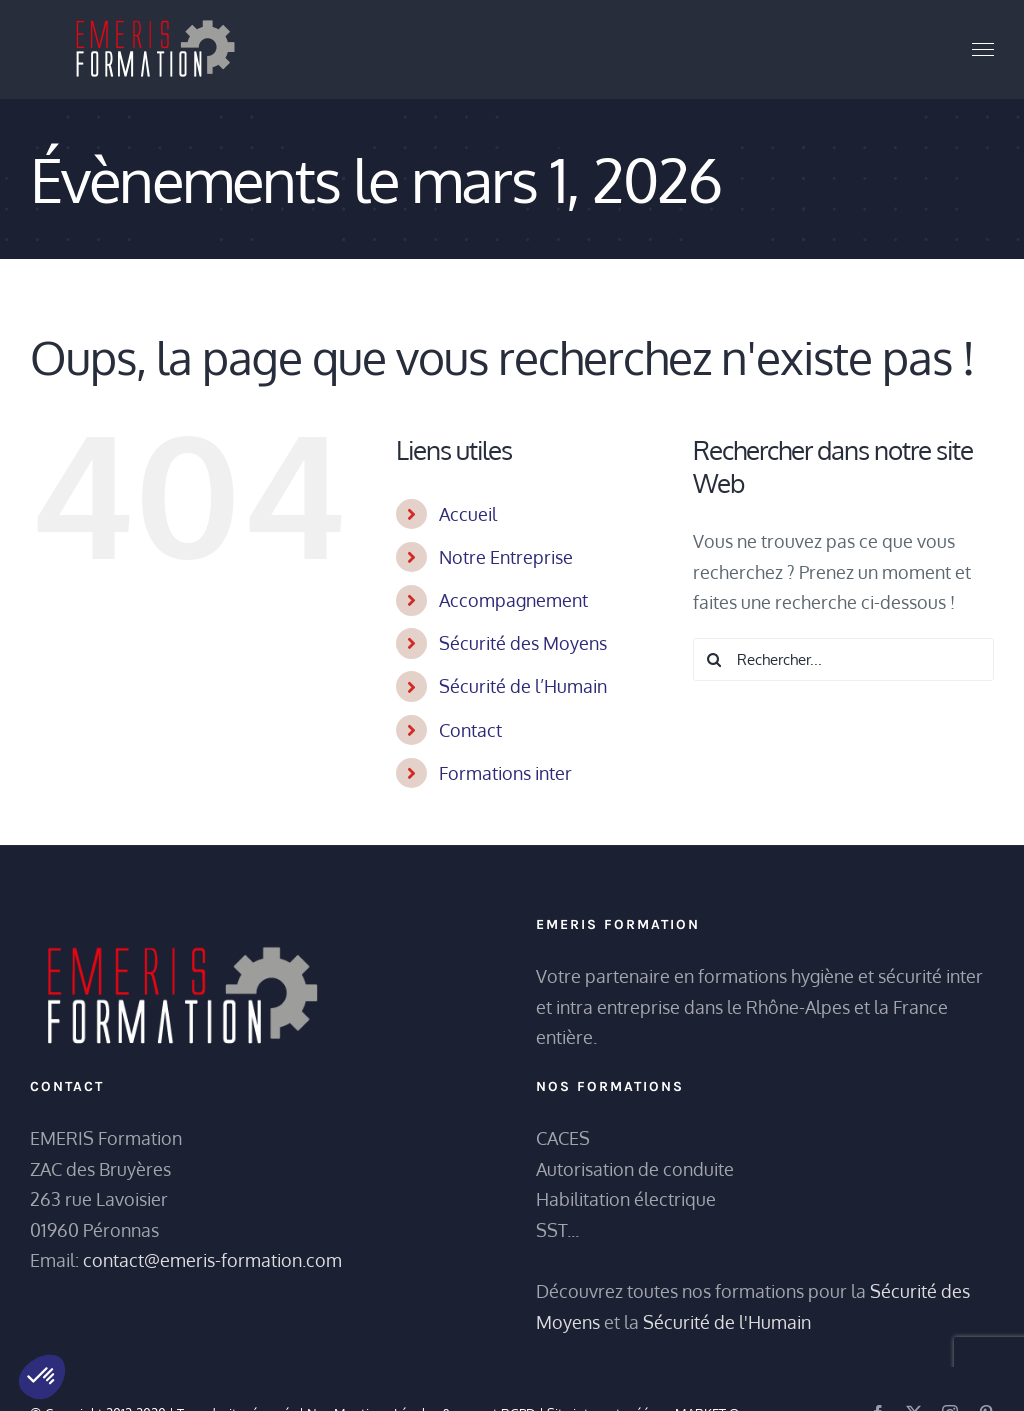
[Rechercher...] (843, 659)
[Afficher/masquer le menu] (983, 50)
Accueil (468, 514)
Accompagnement (513, 600)
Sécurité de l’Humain (523, 686)
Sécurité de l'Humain (727, 1322)
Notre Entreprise (506, 557)
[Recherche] (714, 659)
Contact (470, 730)
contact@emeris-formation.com (212, 1260)
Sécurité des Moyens (523, 643)
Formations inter (505, 773)
